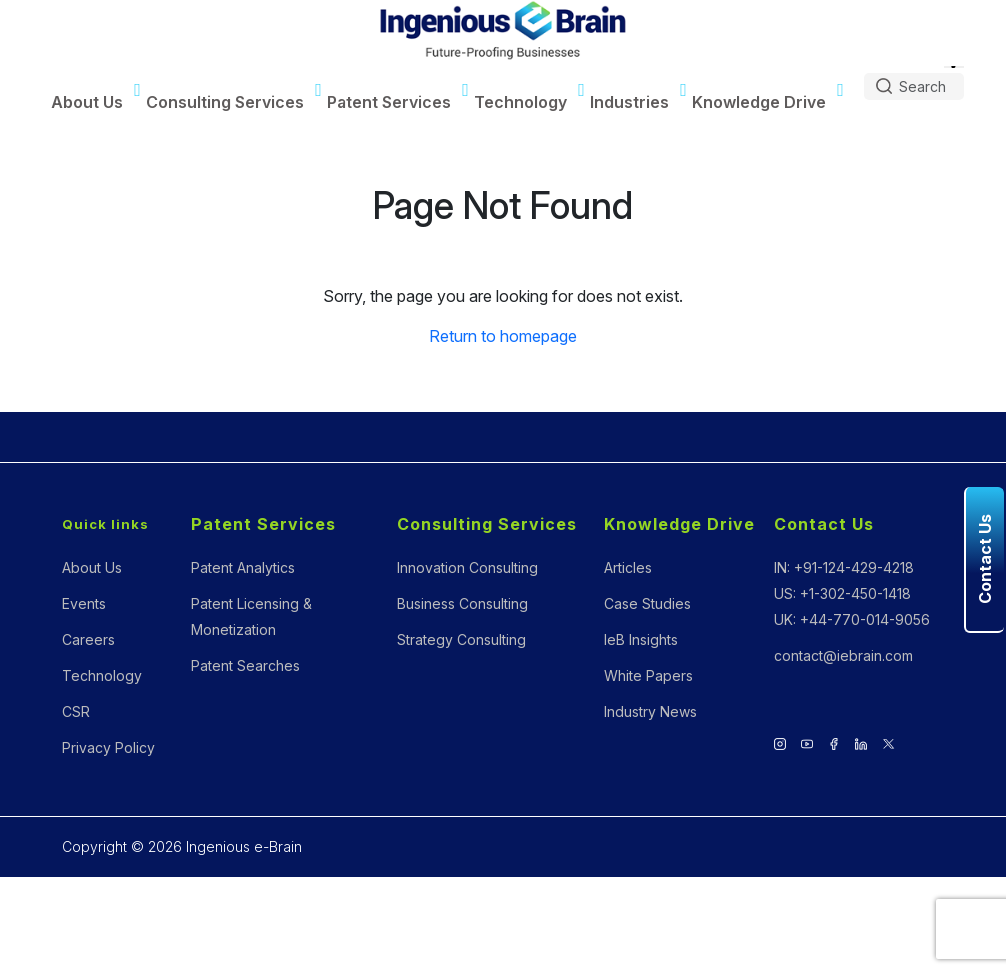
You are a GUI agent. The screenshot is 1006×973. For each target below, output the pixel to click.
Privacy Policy (108, 747)
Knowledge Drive (759, 102)
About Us (87, 102)
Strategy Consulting (461, 639)
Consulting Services (225, 102)
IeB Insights (641, 639)
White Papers (648, 675)
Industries (629, 102)
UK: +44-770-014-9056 (852, 619)
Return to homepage (503, 336)
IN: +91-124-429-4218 (844, 567)
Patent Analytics (243, 567)
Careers (88, 639)
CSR (76, 711)
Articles (628, 567)
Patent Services (389, 102)
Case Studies (647, 603)
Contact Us (824, 524)
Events (84, 603)
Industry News (650, 711)
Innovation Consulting (467, 567)
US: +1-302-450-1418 (842, 593)
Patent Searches (245, 665)
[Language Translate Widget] (954, 67)
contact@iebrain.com (843, 655)
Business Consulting (462, 603)
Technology (520, 102)
